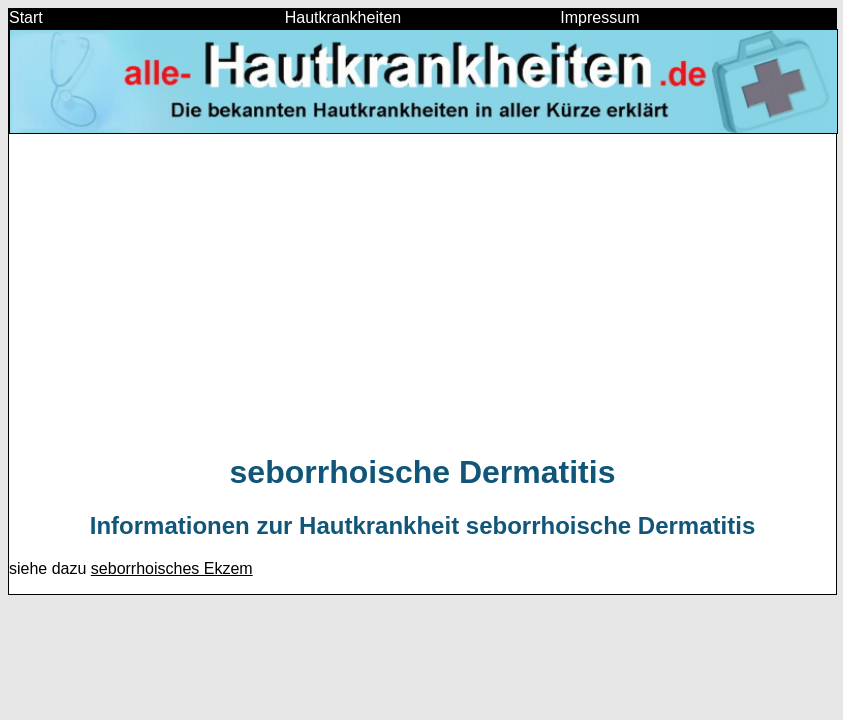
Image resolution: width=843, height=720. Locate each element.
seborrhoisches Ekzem (172, 568)
